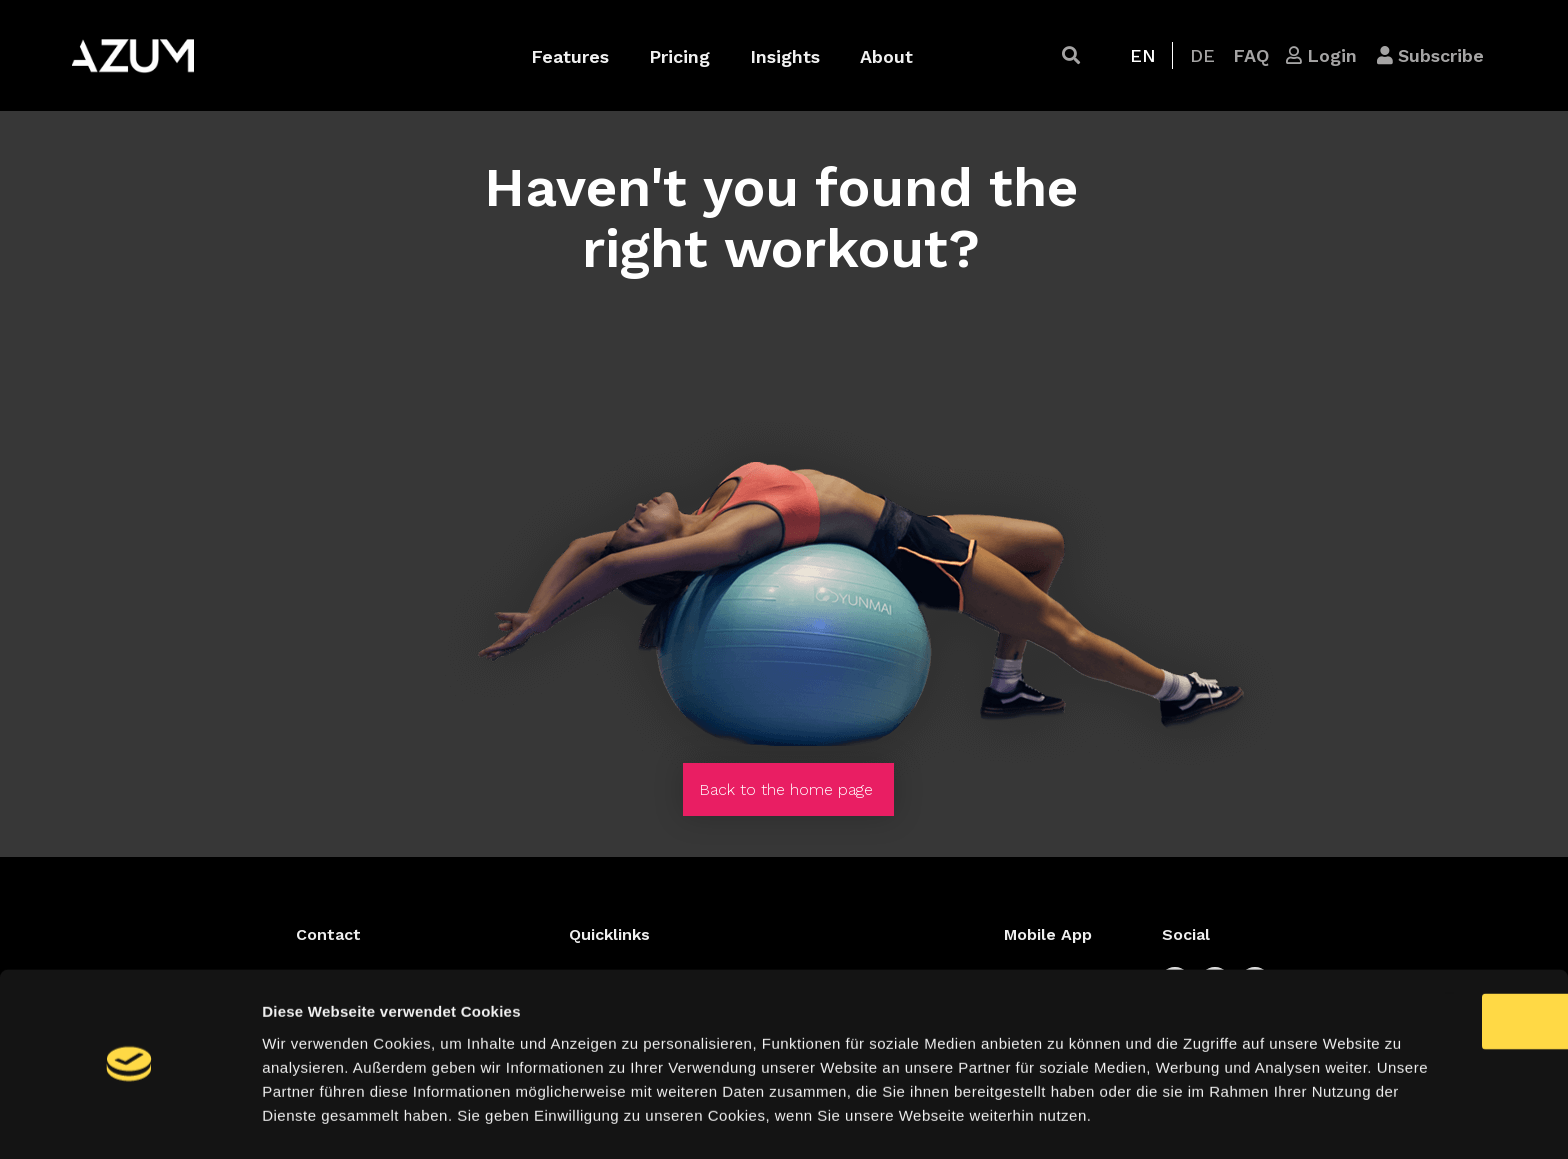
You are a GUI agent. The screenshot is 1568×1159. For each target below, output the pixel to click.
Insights (785, 56)
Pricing (679, 56)
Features (570, 56)
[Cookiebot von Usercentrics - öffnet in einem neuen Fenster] (129, 1120)
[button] (1071, 55)
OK (1401, 937)
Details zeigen (1063, 1119)
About (886, 56)
